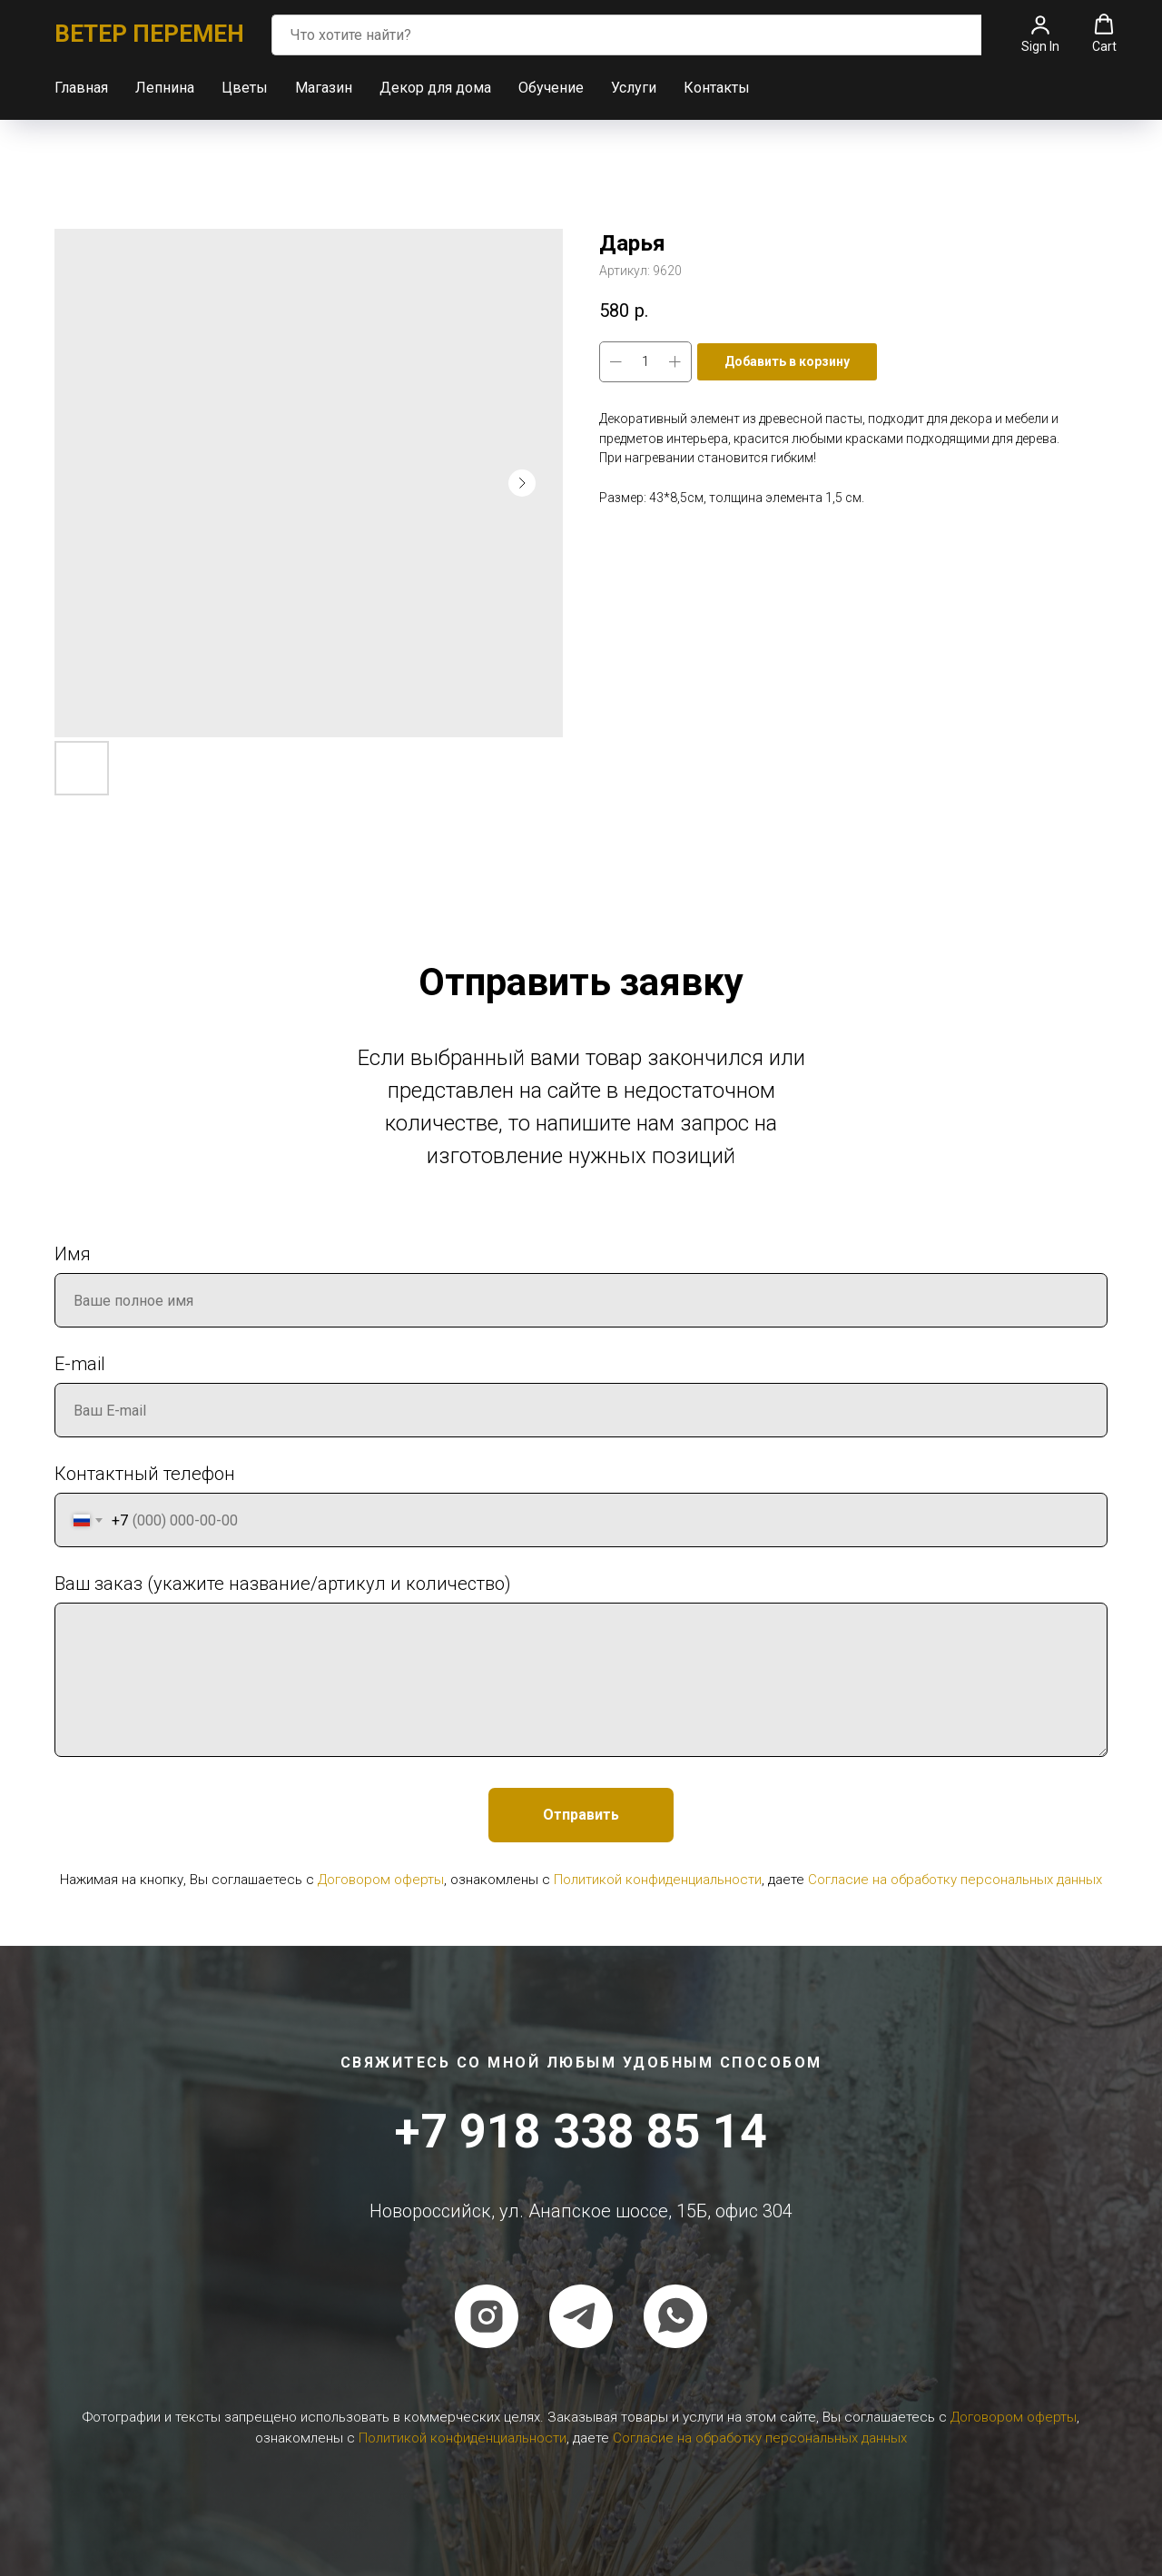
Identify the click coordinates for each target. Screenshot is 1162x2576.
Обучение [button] (551, 87)
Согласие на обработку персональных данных (955, 1879)
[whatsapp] (675, 2316)
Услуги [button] (633, 87)
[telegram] (581, 2316)
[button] (1040, 34)
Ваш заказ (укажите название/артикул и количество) (282, 1583)
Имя (72, 1254)
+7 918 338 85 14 (581, 2131)
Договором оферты (381, 1879)
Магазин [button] (323, 87)
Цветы (245, 87)
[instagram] (486, 2316)
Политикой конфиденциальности (658, 1879)
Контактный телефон (144, 1474)
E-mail (79, 1364)
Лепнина (164, 87)
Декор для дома (435, 87)
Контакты (717, 87)
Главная (81, 87)
